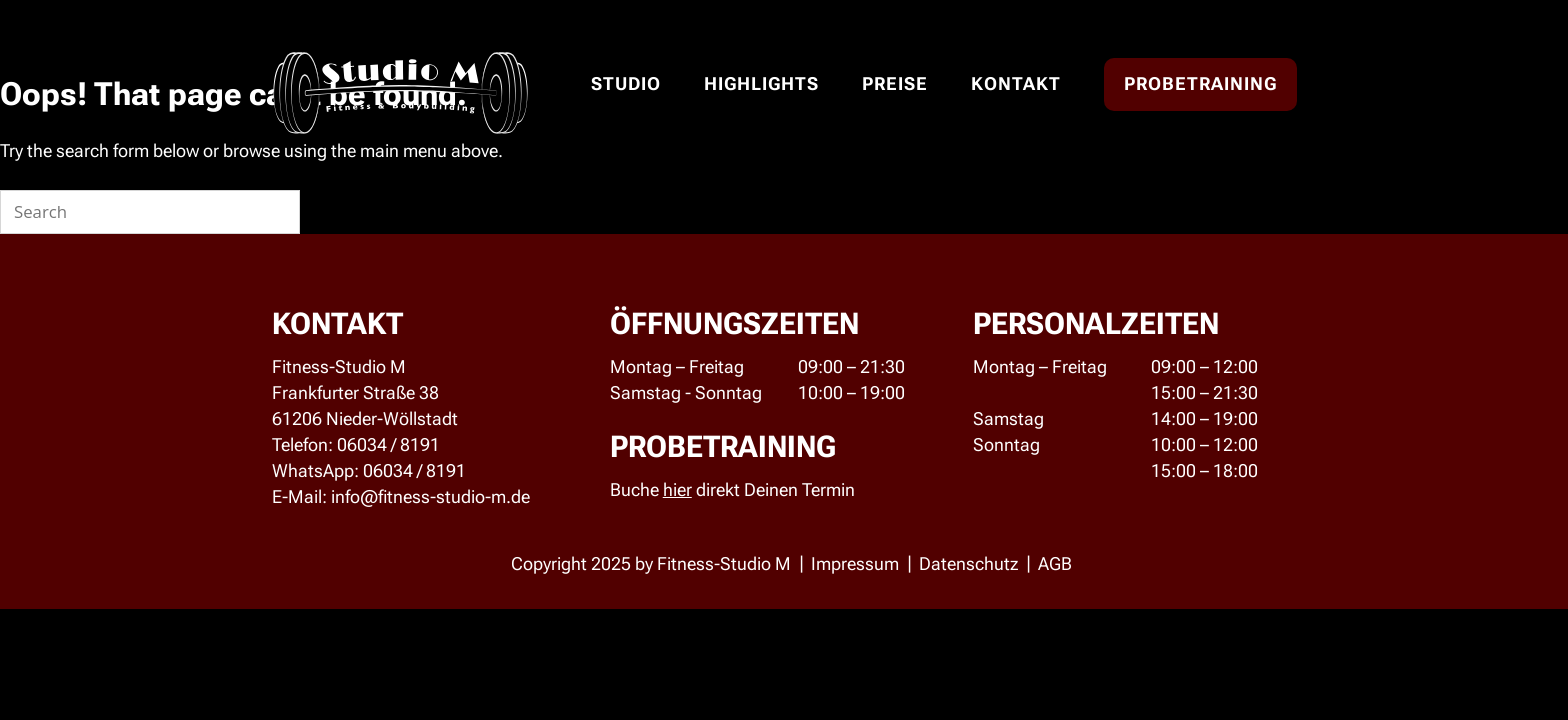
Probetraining (1200, 83)
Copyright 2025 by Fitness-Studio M (651, 563)
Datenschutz (968, 563)
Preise (895, 83)
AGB (1055, 563)
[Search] (273, 212)
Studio (626, 83)
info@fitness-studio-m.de (430, 496)
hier (677, 489)
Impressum (855, 563)
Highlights (761, 83)
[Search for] (150, 212)
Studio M (400, 94)
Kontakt (1016, 83)
